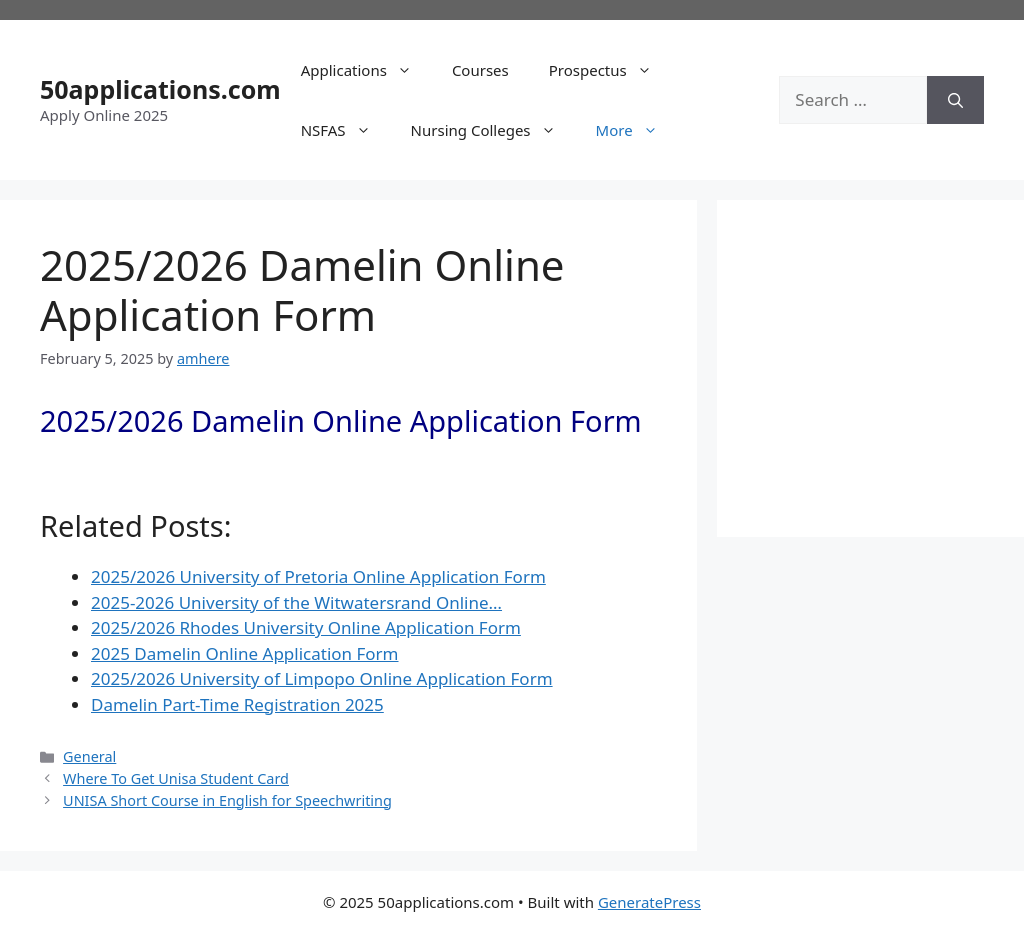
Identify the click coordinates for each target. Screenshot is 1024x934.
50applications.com (160, 89)
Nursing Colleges (493, 130)
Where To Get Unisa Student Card (176, 778)
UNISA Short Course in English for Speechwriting (227, 800)
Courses (480, 70)
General (89, 756)
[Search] (955, 100)
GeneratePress (649, 902)
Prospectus (610, 70)
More (637, 130)
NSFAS (346, 130)
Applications (366, 70)
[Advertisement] (890, 365)
